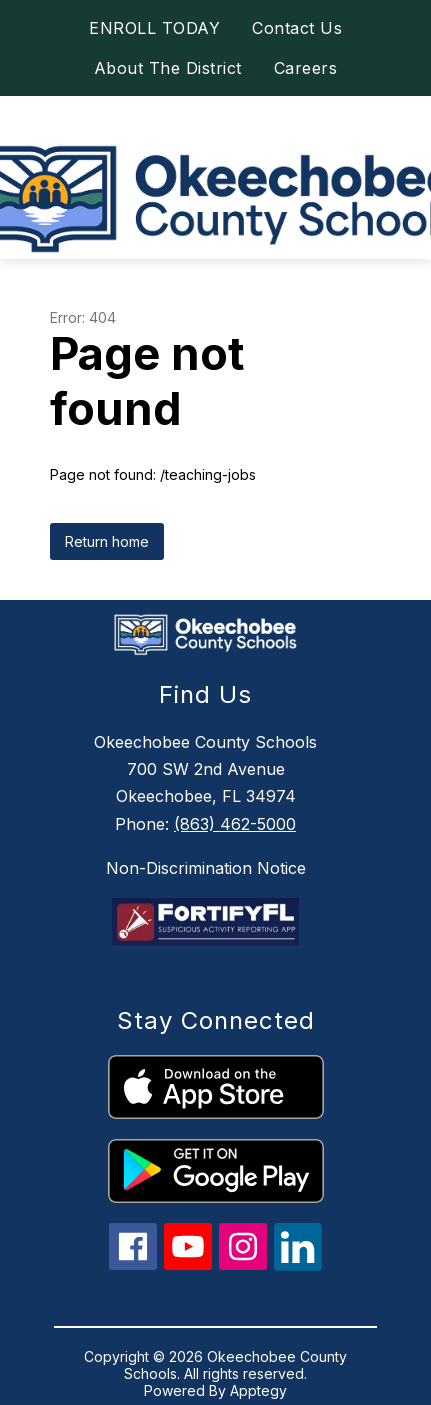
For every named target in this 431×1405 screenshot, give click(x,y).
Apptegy (258, 1390)
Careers (306, 68)
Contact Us (297, 28)
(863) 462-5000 (235, 824)
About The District (168, 68)
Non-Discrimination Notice (206, 868)
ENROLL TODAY (154, 28)
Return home (107, 541)
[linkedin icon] (298, 1265)
